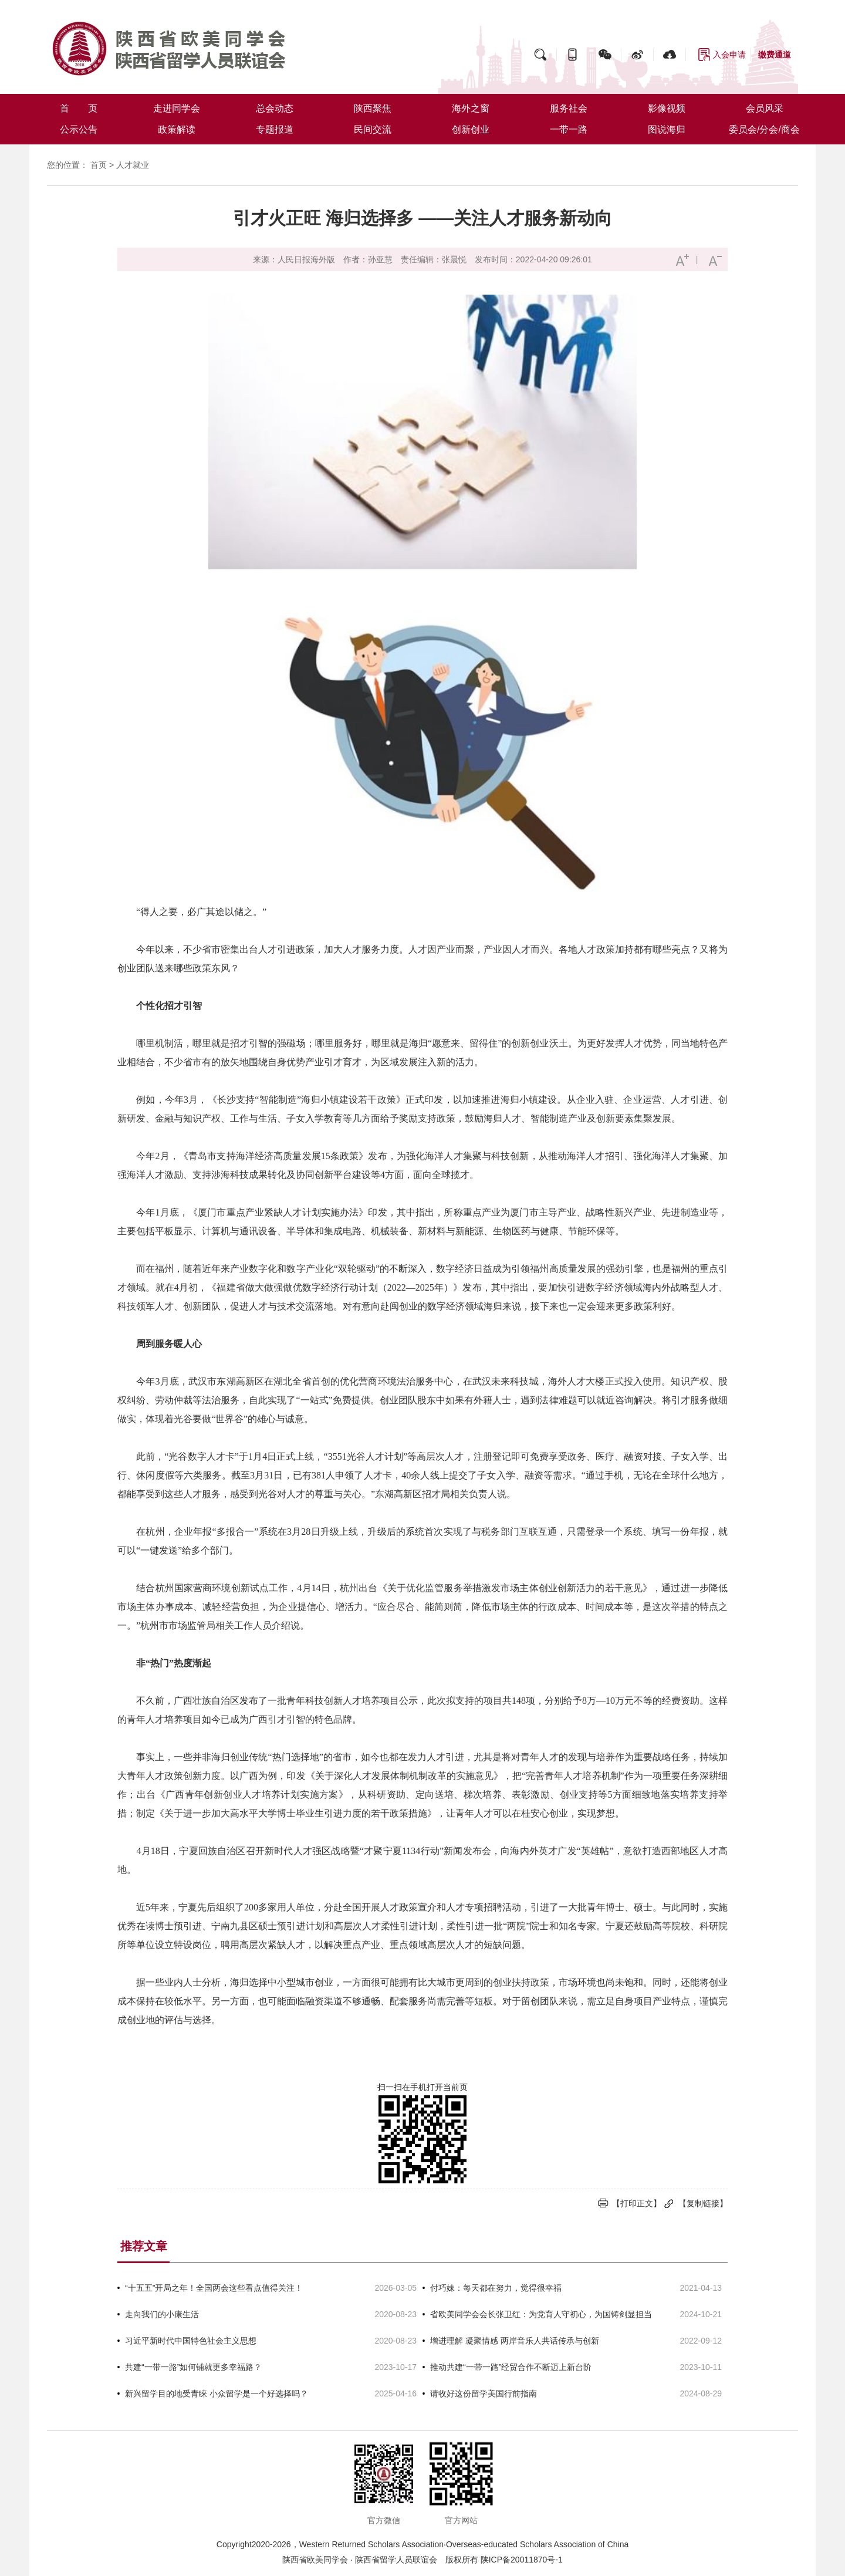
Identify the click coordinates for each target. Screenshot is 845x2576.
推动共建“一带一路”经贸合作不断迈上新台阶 (511, 2367)
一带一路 (568, 129)
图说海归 (666, 129)
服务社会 (568, 108)
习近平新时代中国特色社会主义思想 (190, 2340)
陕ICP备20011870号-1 (522, 2559)
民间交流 (372, 129)
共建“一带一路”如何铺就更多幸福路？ (193, 2367)
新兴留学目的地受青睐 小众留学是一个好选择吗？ (216, 2393)
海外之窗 (470, 108)
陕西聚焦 (372, 108)
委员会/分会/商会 (764, 129)
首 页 (78, 108)
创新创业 (470, 129)
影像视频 (666, 108)
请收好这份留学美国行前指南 (483, 2393)
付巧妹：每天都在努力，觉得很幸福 (496, 2288)
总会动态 (274, 108)
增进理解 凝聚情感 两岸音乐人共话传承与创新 (514, 2340)
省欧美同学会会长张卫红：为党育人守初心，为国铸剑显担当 (541, 2314)
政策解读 (176, 129)
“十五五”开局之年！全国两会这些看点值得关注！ (214, 2288)
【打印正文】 (636, 2203)
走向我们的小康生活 (162, 2314)
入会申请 (729, 54)
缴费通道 (774, 54)
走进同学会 (176, 108)
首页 (98, 165)
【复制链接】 (703, 2203)
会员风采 (764, 108)
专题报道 (274, 129)
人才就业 (132, 165)
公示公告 (78, 129)
